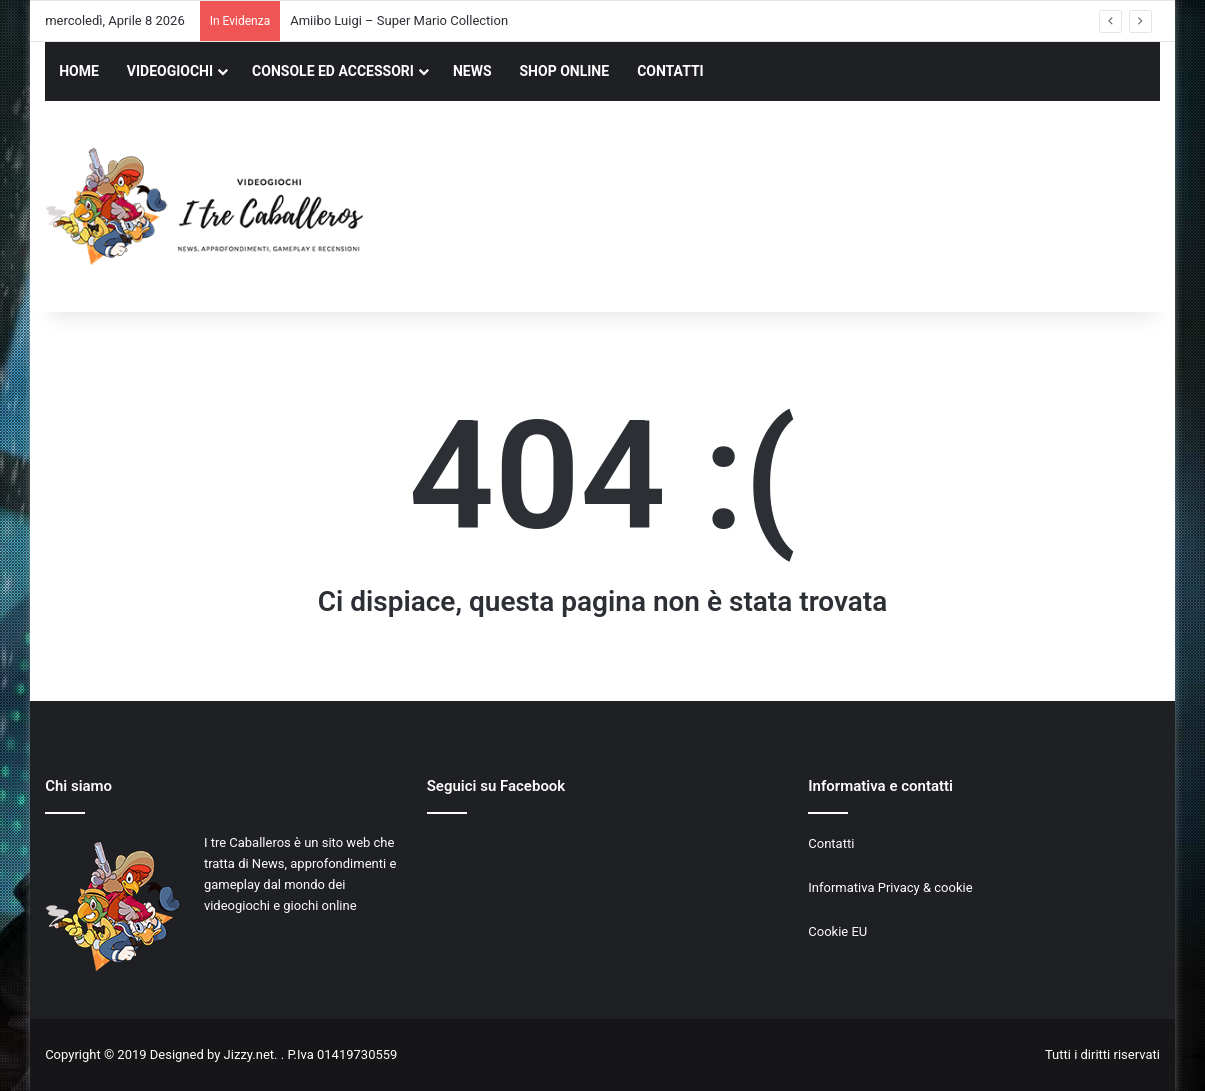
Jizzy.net (249, 1054)
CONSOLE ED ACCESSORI (333, 71)
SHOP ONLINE (565, 71)
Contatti (831, 843)
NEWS (472, 71)
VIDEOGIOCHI (170, 71)
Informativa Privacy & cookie (890, 887)
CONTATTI (670, 71)
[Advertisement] (793, 209)
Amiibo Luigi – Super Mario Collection (399, 20)
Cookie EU (837, 931)
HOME (79, 71)
